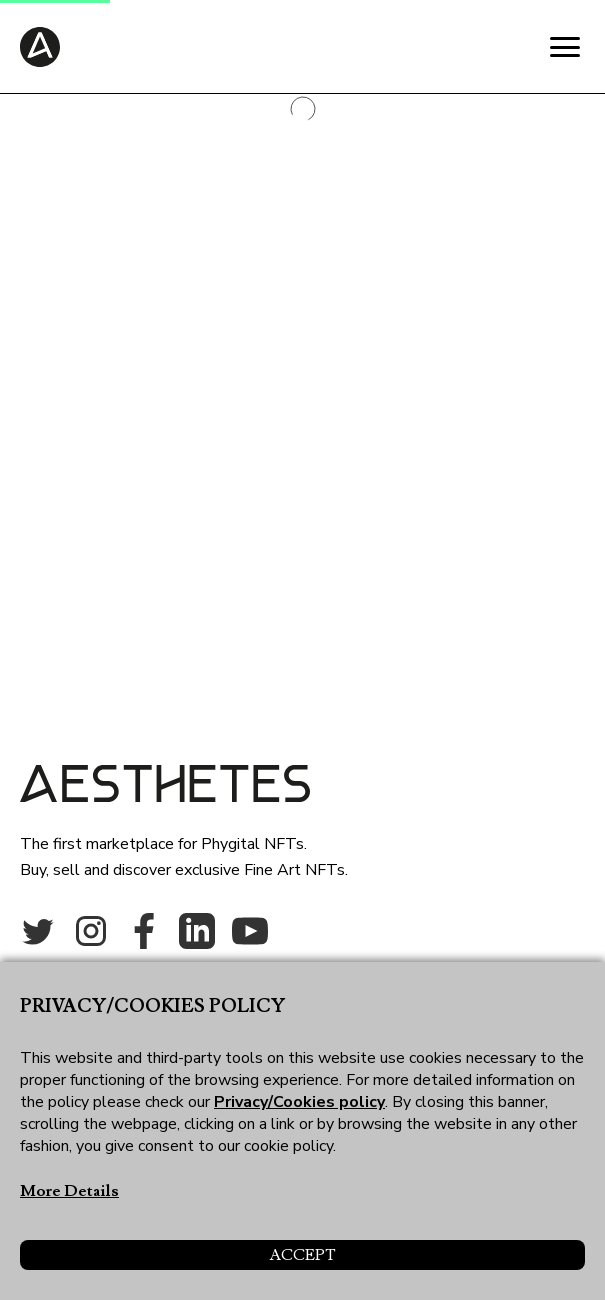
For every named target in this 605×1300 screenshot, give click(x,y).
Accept (302, 1255)
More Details (69, 1191)
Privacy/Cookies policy (299, 1102)
